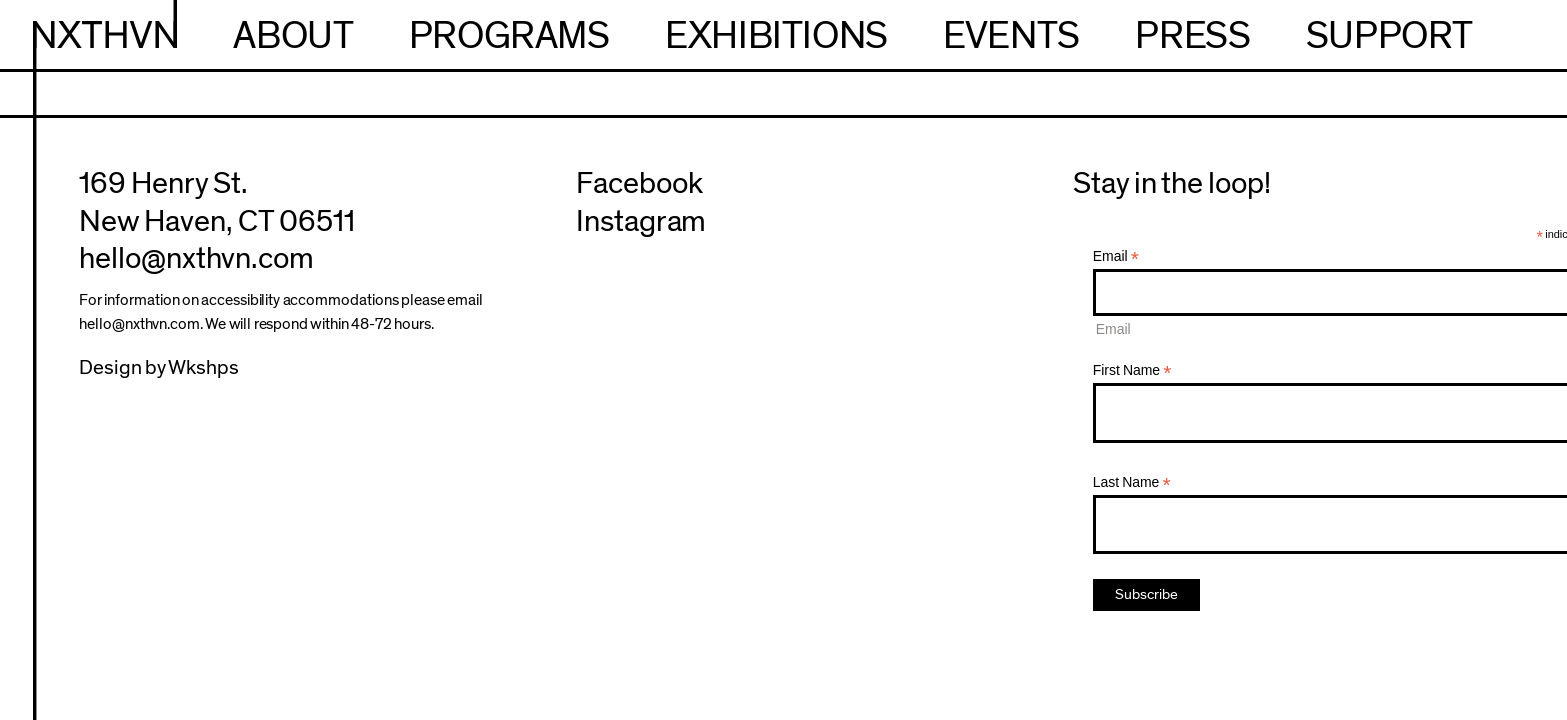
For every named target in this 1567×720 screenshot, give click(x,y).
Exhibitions (776, 36)
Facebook (639, 183)
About (293, 36)
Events (1011, 36)
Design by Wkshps (159, 368)
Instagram (641, 221)
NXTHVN (104, 36)
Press (1192, 36)
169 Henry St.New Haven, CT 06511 (217, 202)
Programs (509, 36)
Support (1389, 36)
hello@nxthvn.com (196, 258)
